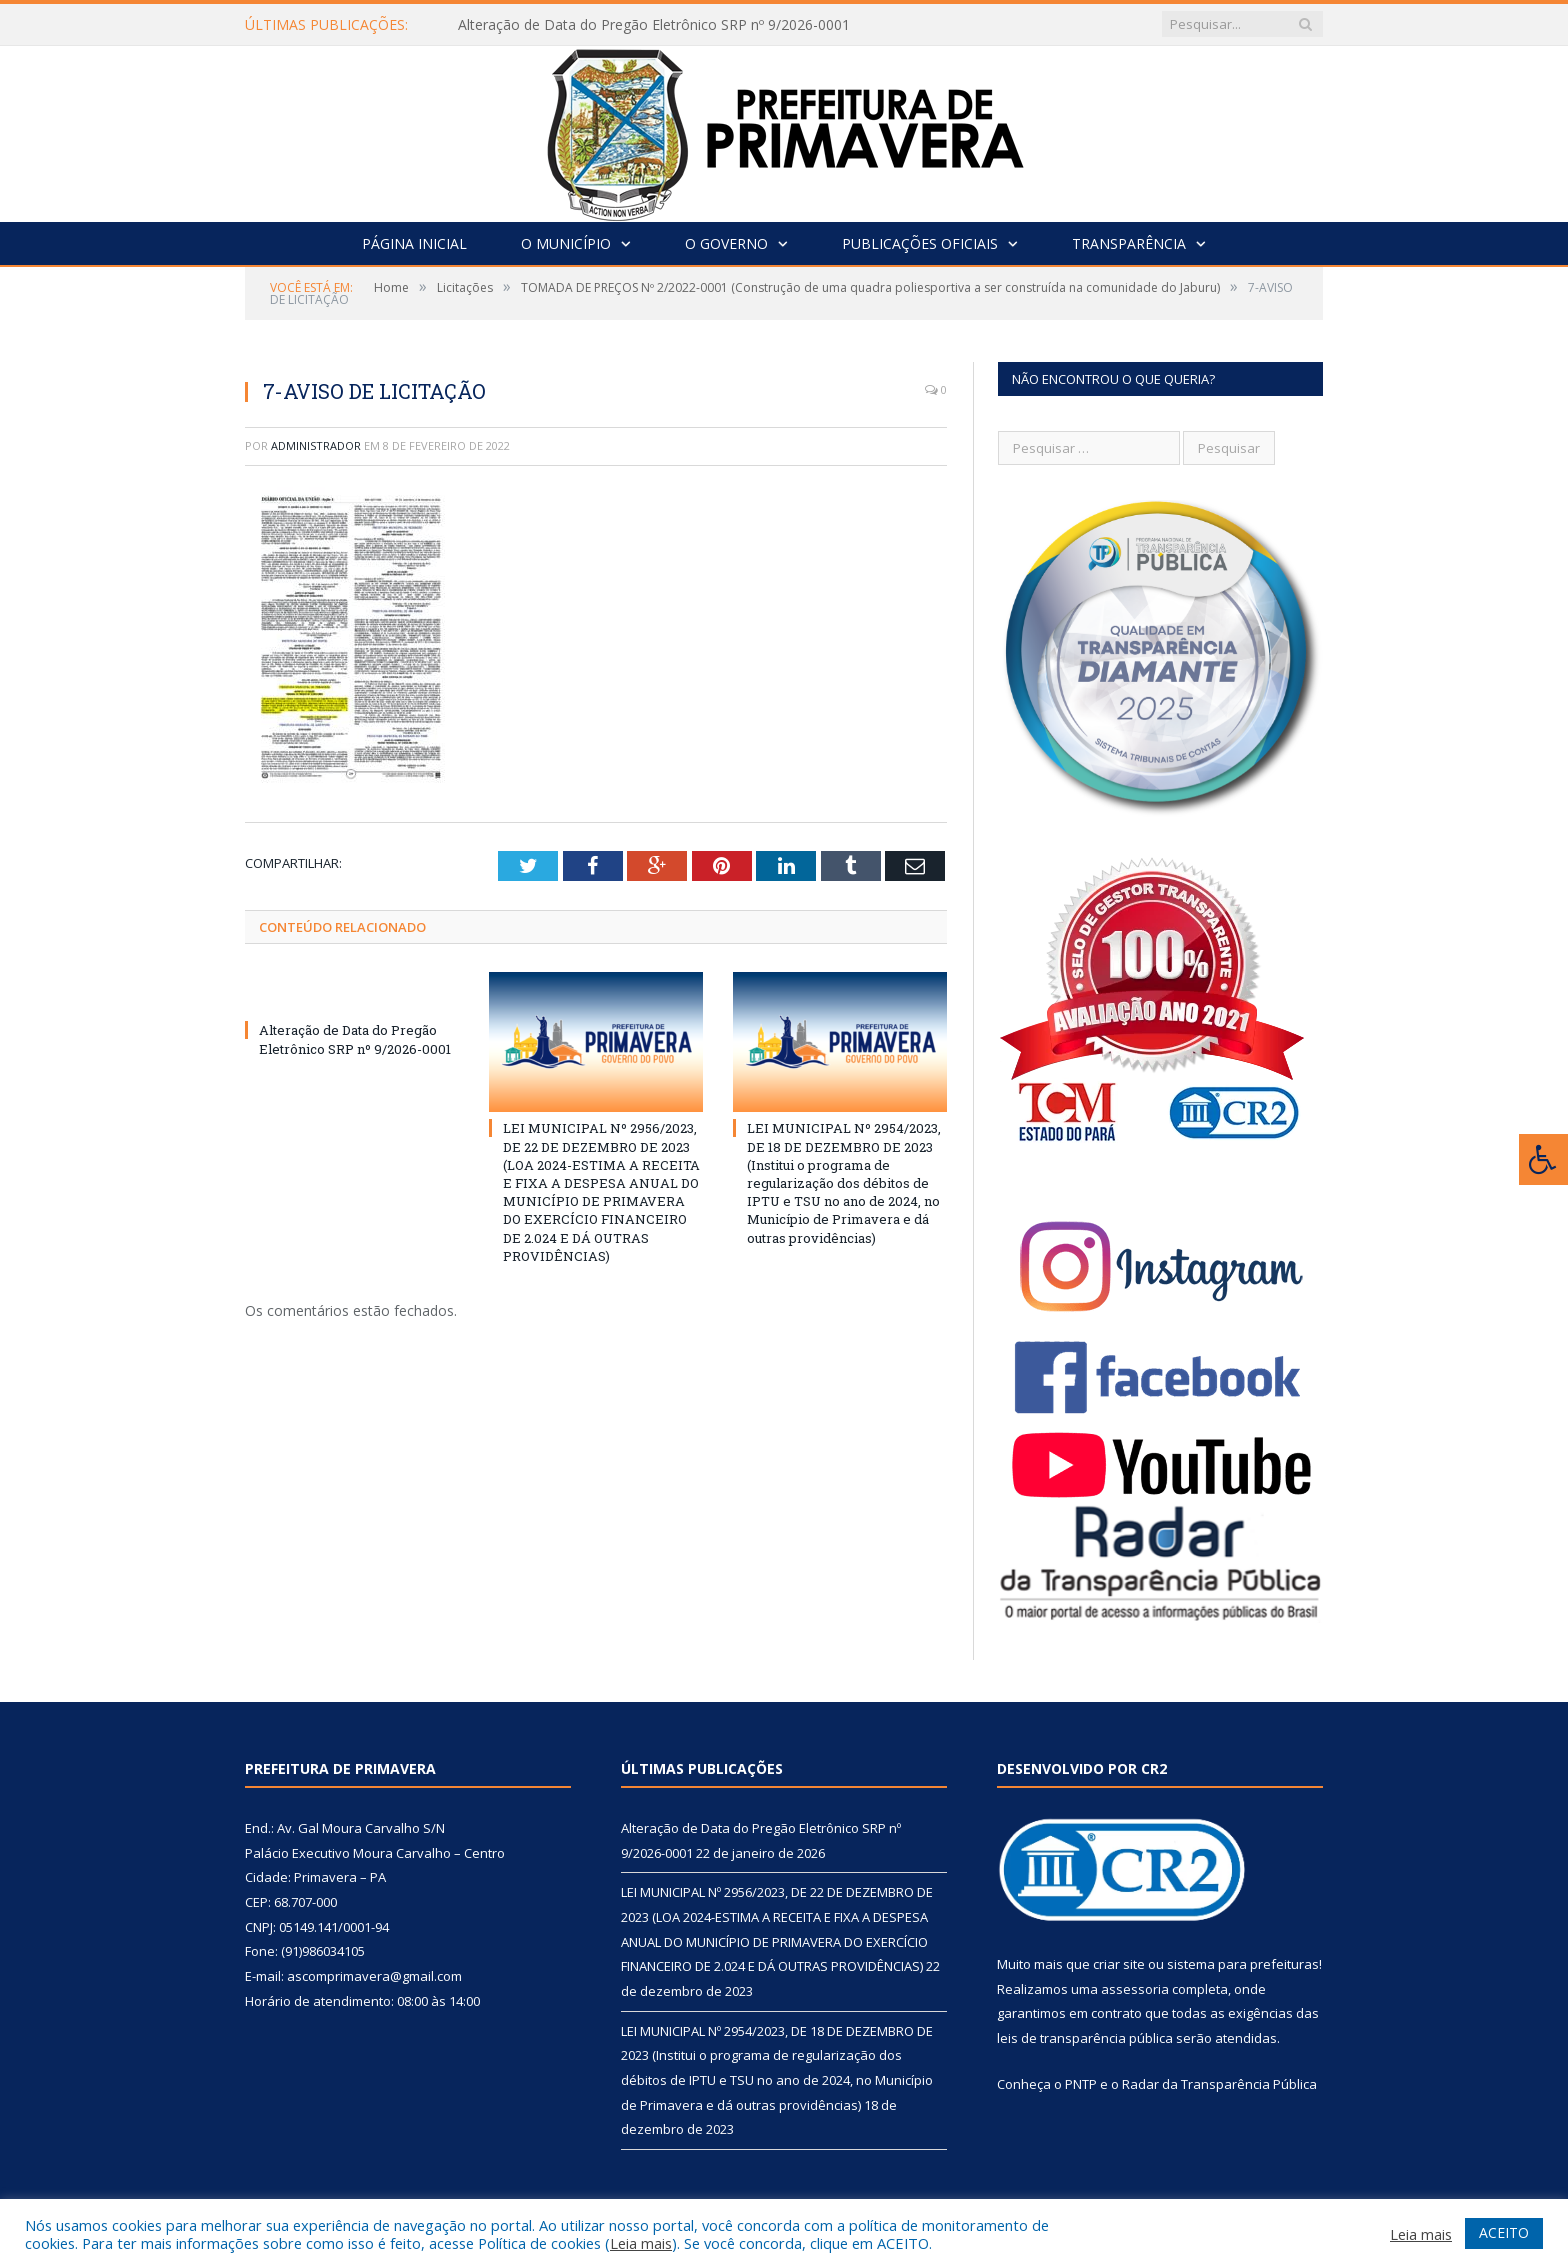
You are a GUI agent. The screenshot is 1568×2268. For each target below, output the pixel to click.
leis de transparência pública (1085, 2038)
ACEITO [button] (1504, 2232)
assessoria (1135, 1989)
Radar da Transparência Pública (1219, 2084)
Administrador (316, 445)
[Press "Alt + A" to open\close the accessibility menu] (1543, 1159)
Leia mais (641, 2243)
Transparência (1129, 243)
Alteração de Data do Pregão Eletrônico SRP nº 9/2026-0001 (654, 25)
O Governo (726, 243)
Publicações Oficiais (920, 243)
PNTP (1081, 2084)
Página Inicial (414, 243)
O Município (566, 243)
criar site (1119, 1964)
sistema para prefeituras (1243, 1964)
